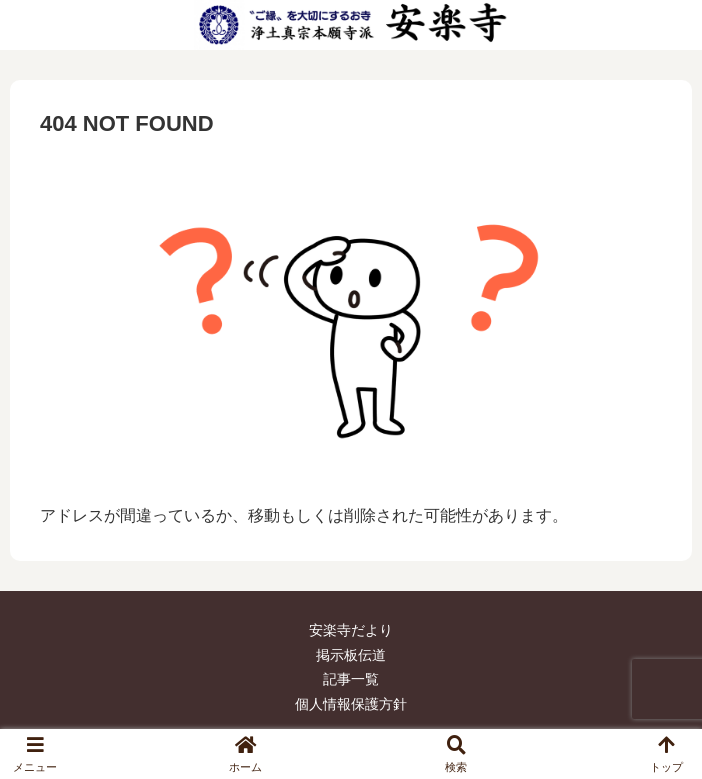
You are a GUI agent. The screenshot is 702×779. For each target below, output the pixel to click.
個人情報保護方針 (351, 704)
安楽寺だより (351, 630)
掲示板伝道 (351, 655)
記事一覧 (351, 679)
